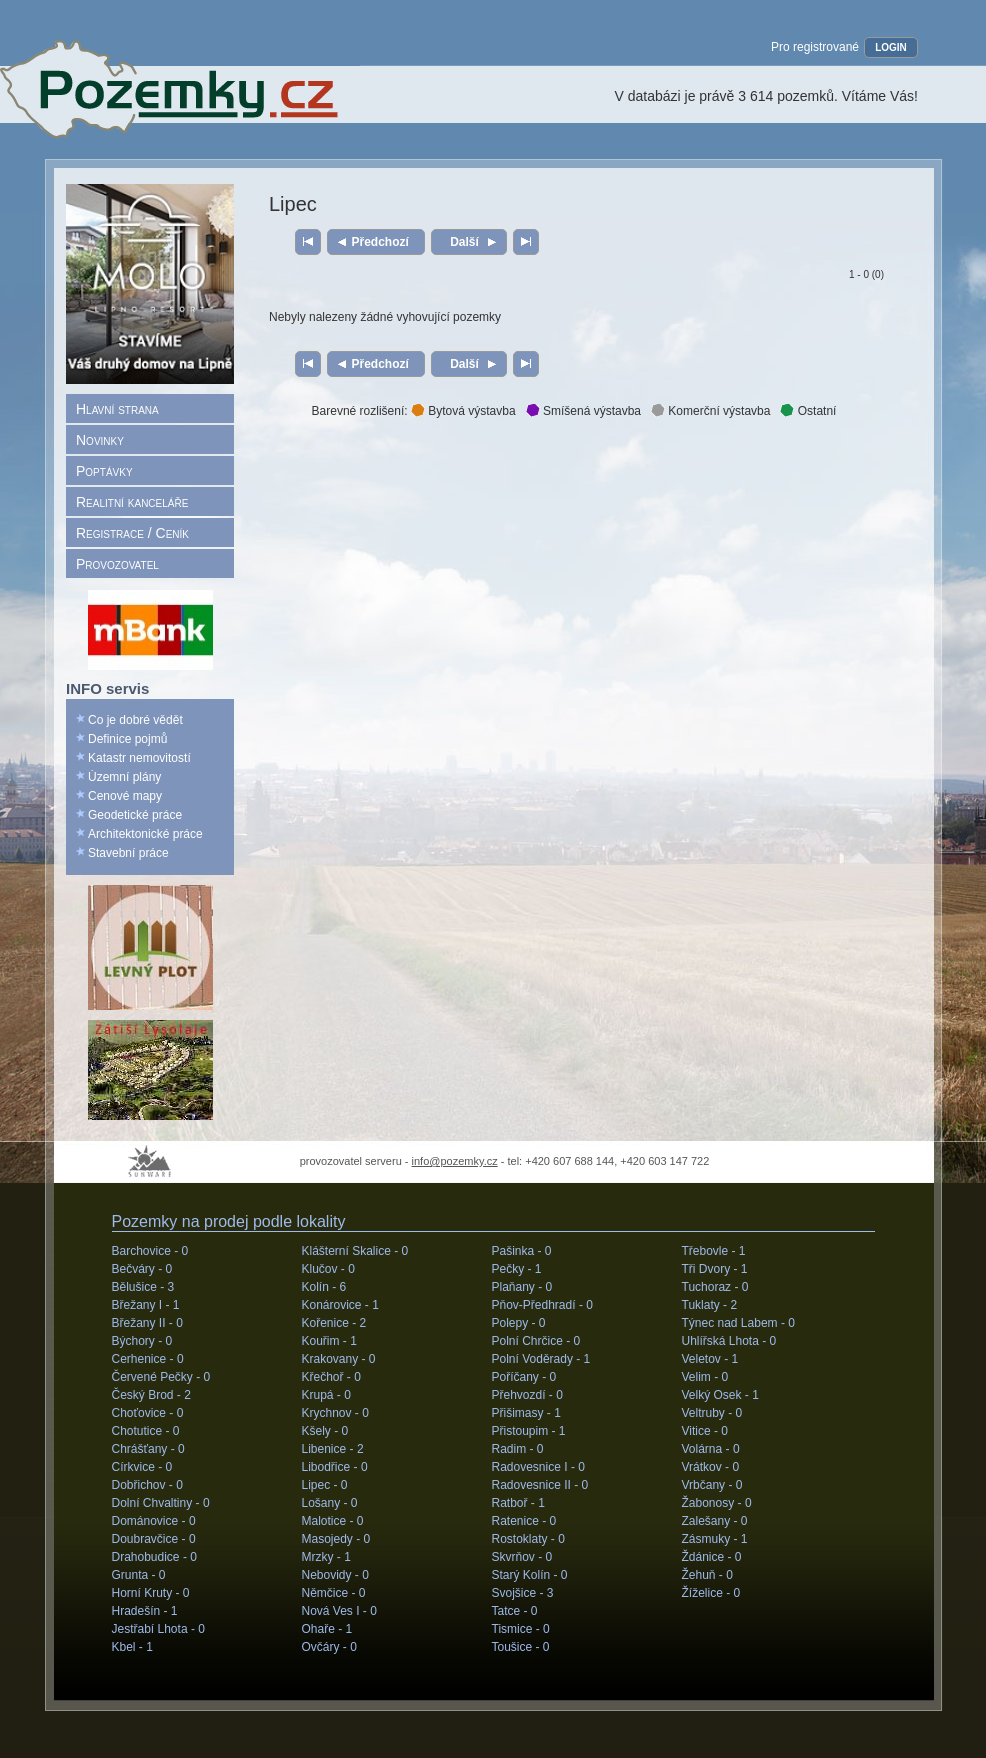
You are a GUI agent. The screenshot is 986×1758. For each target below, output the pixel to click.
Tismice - (521, 1629)
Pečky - (517, 1269)
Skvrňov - (522, 1557)
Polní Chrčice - (536, 1341)
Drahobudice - (154, 1557)
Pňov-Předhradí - (542, 1305)
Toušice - (521, 1647)
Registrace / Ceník (132, 533)
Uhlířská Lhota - (729, 1341)
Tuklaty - (710, 1305)
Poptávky (104, 471)
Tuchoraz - (715, 1287)
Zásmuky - (715, 1539)
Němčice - (334, 1593)
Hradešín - (145, 1611)
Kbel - (132, 1647)
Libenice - (333, 1449)
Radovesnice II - (540, 1485)
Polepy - (519, 1323)
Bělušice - (143, 1287)
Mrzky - (326, 1557)
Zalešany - (715, 1521)
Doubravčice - (154, 1539)
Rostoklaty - (528, 1539)
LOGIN (891, 47)
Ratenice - (524, 1521)
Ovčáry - (329, 1647)
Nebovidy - (335, 1575)
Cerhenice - (148, 1359)
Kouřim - (329, 1341)
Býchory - (142, 1341)
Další (464, 242)
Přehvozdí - (527, 1395)
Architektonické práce (145, 834)
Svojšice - (523, 1593)
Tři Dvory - (715, 1269)
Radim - (518, 1449)
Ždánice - (712, 1557)
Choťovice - (148, 1413)
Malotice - (333, 1521)
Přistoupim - (529, 1431)
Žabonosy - (717, 1503)
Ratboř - (518, 1503)
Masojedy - (336, 1539)
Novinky (100, 440)
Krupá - (326, 1395)
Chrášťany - (148, 1449)
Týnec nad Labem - (738, 1323)
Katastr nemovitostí (139, 758)
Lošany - (330, 1503)
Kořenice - (334, 1323)
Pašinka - (522, 1251)
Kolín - (324, 1287)
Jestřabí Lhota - (158, 1629)
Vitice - (705, 1431)
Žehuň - (707, 1575)
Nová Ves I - (339, 1611)
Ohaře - (327, 1629)
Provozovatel (117, 564)
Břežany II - (147, 1323)
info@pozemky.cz (455, 1161)
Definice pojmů (127, 739)
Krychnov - (335, 1413)
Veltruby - (712, 1413)
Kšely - (325, 1431)
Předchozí (380, 242)
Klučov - (328, 1269)
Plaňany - (522, 1287)
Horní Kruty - (151, 1593)
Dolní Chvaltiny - (161, 1503)
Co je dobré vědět (135, 720)
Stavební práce (128, 853)
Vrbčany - (712, 1485)
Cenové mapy (125, 796)
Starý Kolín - (530, 1575)
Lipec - (325, 1485)
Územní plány (124, 777)
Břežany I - (146, 1305)
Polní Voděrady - (541, 1359)
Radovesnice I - (538, 1467)
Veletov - (710, 1359)
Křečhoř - (331, 1377)
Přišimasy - (526, 1413)
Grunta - (139, 1575)
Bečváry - (142, 1269)
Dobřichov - (147, 1485)
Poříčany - (524, 1377)
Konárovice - (340, 1305)
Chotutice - (146, 1431)
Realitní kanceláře (132, 502)
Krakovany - (339, 1359)
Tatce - (515, 1611)
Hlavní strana (117, 409)
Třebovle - (714, 1251)
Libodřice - (335, 1467)
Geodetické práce (135, 815)
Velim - (705, 1377)
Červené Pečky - (161, 1377)
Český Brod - (151, 1395)
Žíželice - (711, 1593)
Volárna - (711, 1449)
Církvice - (142, 1467)
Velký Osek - (720, 1395)
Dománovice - (154, 1521)
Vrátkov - (711, 1467)
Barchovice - (150, 1251)
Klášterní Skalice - (355, 1251)
